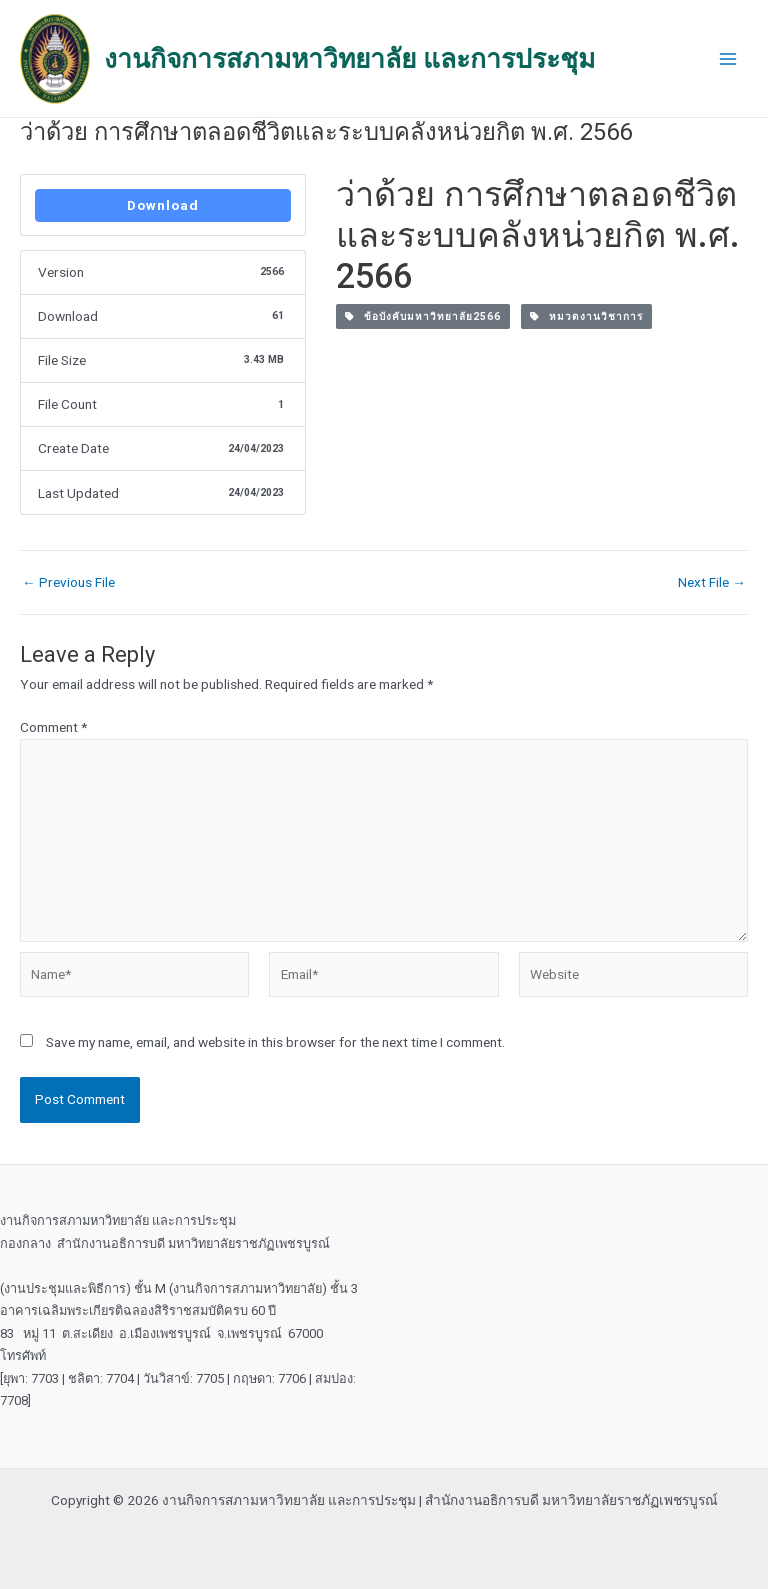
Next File (712, 583)
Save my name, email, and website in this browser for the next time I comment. (275, 1042)
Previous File (68, 583)
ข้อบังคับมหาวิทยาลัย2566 (423, 316)
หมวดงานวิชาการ (586, 316)
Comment (53, 727)
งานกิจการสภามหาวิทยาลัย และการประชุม (349, 58)
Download (163, 205)
